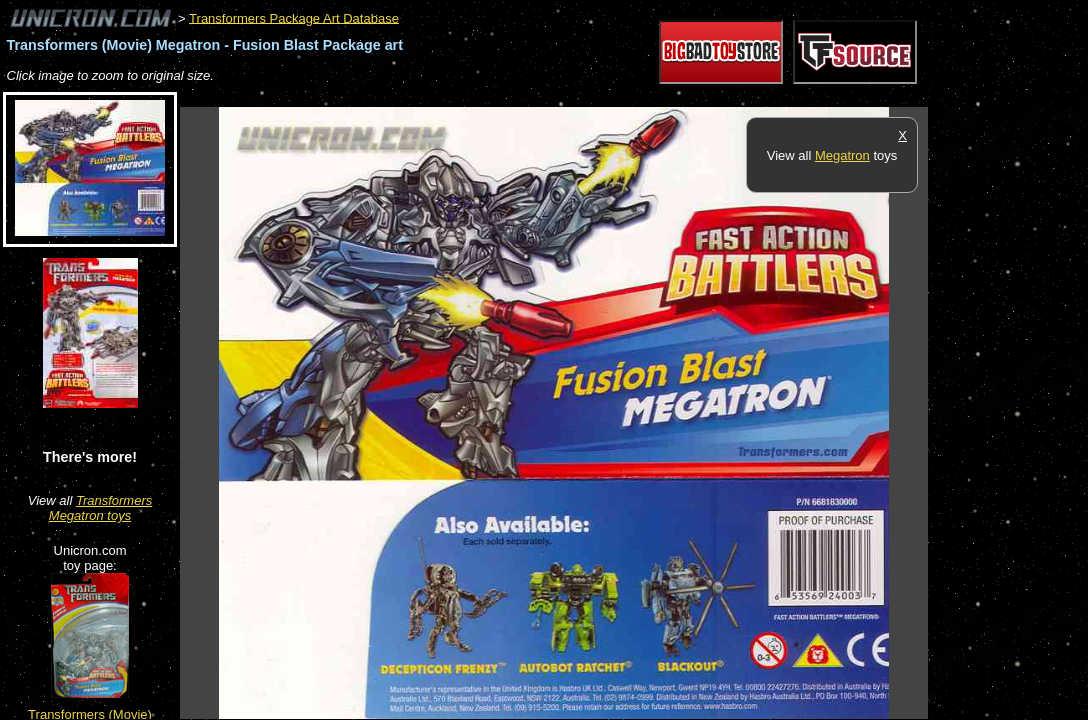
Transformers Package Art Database (294, 17)
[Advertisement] (544, 96)
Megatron (842, 155)
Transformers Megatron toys (100, 508)
